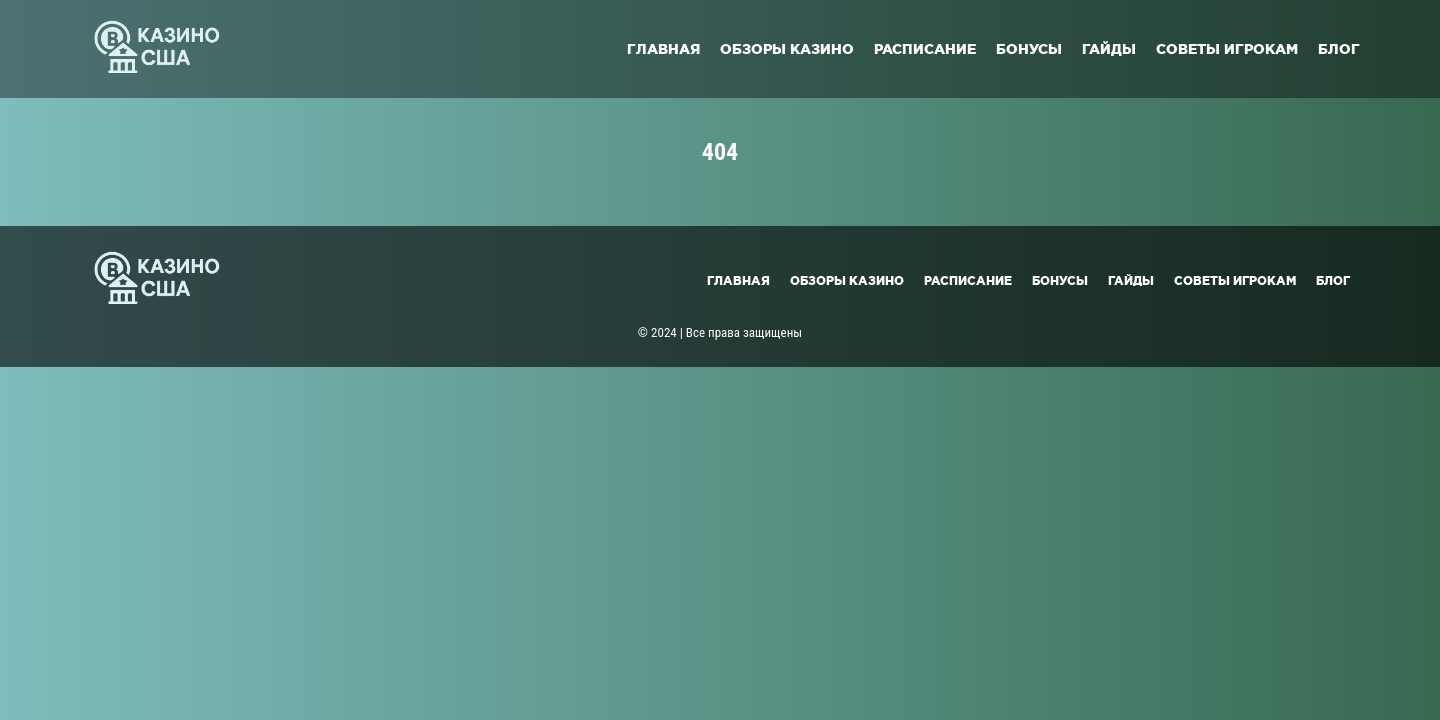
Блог (1339, 49)
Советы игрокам (1227, 49)
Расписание (925, 49)
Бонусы (1029, 49)
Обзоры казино (787, 49)
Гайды (1109, 49)
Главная (663, 49)
